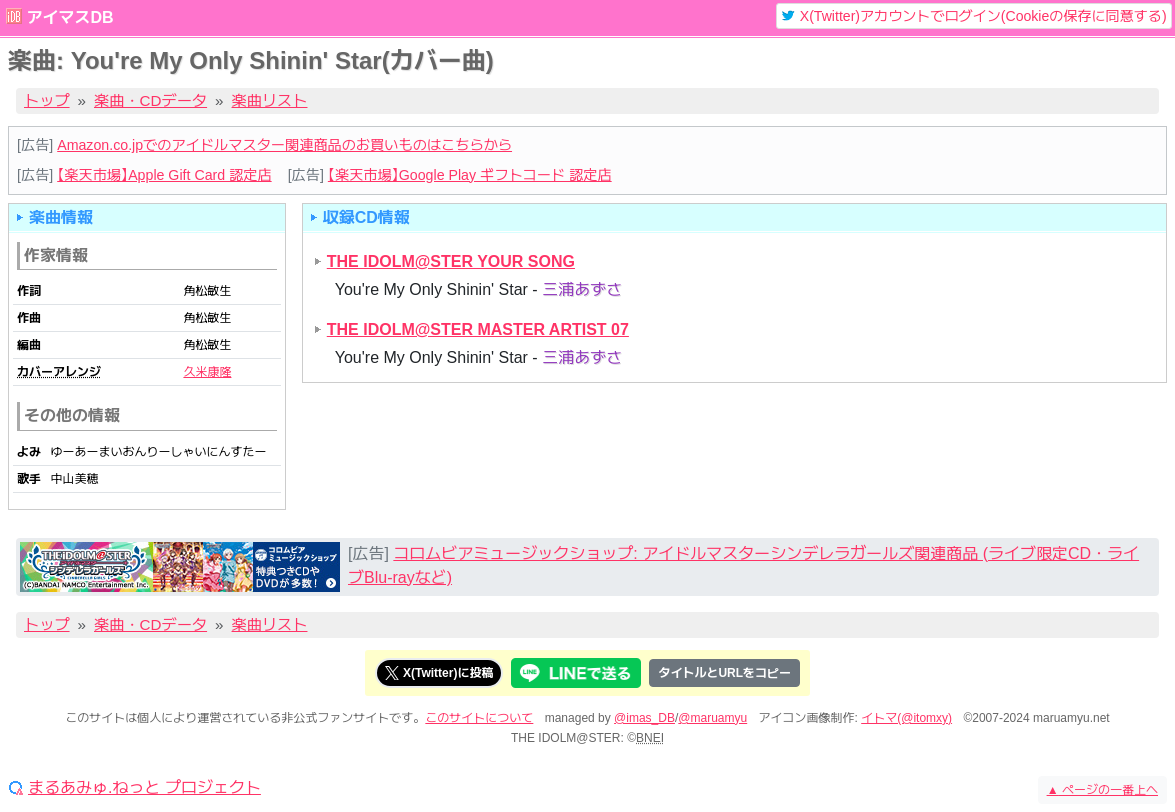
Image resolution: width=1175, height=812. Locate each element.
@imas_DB (644, 718)
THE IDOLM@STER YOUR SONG (451, 261)
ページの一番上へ (1102, 790)
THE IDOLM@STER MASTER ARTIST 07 (478, 329)
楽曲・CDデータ (150, 100)
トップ (47, 100)
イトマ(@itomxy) (906, 718)
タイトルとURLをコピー (724, 673)
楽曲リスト (270, 100)
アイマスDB (69, 17)
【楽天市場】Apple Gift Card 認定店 (164, 175)
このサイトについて (479, 718)
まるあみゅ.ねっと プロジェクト (144, 788)
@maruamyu (712, 718)
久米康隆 (207, 372)
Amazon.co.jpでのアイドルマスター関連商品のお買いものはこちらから (284, 145)
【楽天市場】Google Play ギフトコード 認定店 (470, 175)
